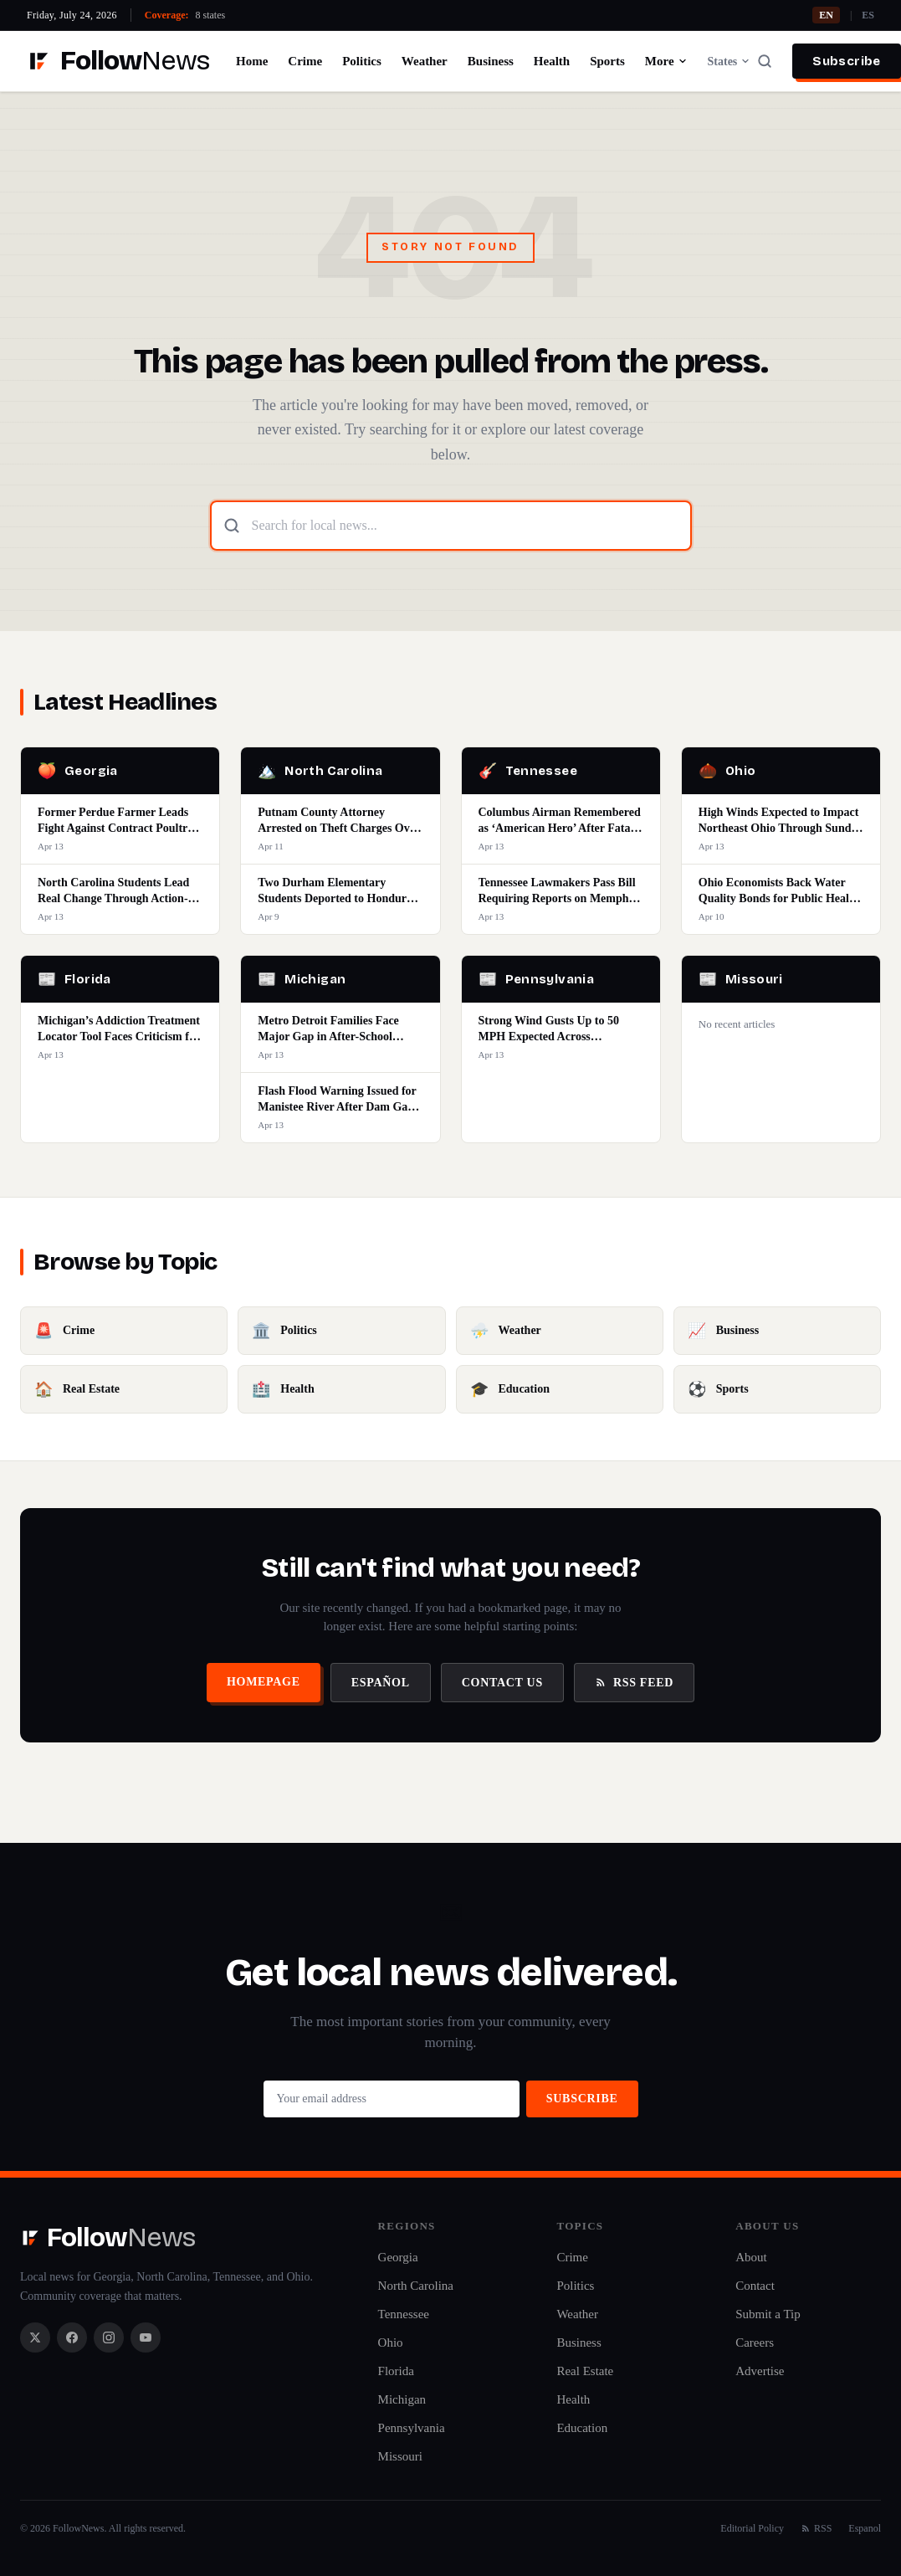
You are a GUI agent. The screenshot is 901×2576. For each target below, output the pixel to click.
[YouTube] (146, 2337)
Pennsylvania (411, 2428)
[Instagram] (109, 2337)
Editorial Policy (752, 2528)
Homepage (263, 1681)
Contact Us (502, 1682)
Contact (755, 2285)
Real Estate (584, 2371)
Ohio (390, 2342)
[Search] (764, 61)
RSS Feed (634, 1682)
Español (380, 1682)
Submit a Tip (768, 2314)
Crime (305, 61)
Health (552, 61)
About (751, 2257)
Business (491, 61)
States (729, 61)
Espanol (864, 2528)
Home (252, 61)
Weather (425, 61)
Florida (396, 2371)
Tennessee (403, 2314)
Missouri (400, 2456)
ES (868, 15)
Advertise (759, 2371)
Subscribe (846, 61)
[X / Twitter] (35, 2337)
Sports (607, 61)
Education (581, 2428)
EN (826, 15)
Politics (361, 61)
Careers (754, 2342)
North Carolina (415, 2285)
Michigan (402, 2399)
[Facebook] (72, 2337)
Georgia (398, 2257)
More (666, 61)
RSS (816, 2528)
